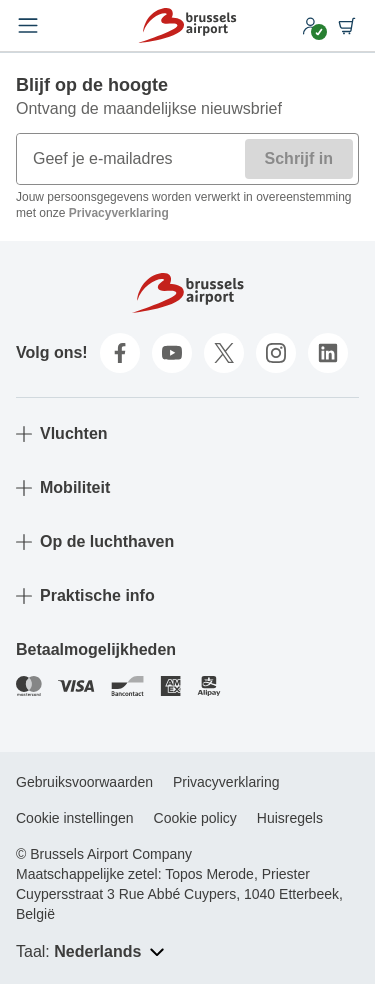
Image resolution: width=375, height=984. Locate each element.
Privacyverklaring (119, 213)
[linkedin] (328, 353)
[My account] (311, 26)
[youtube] (172, 353)
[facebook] (120, 353)
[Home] (187, 25)
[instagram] (276, 353)
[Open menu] (28, 26)
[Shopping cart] (347, 26)
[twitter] (224, 353)
